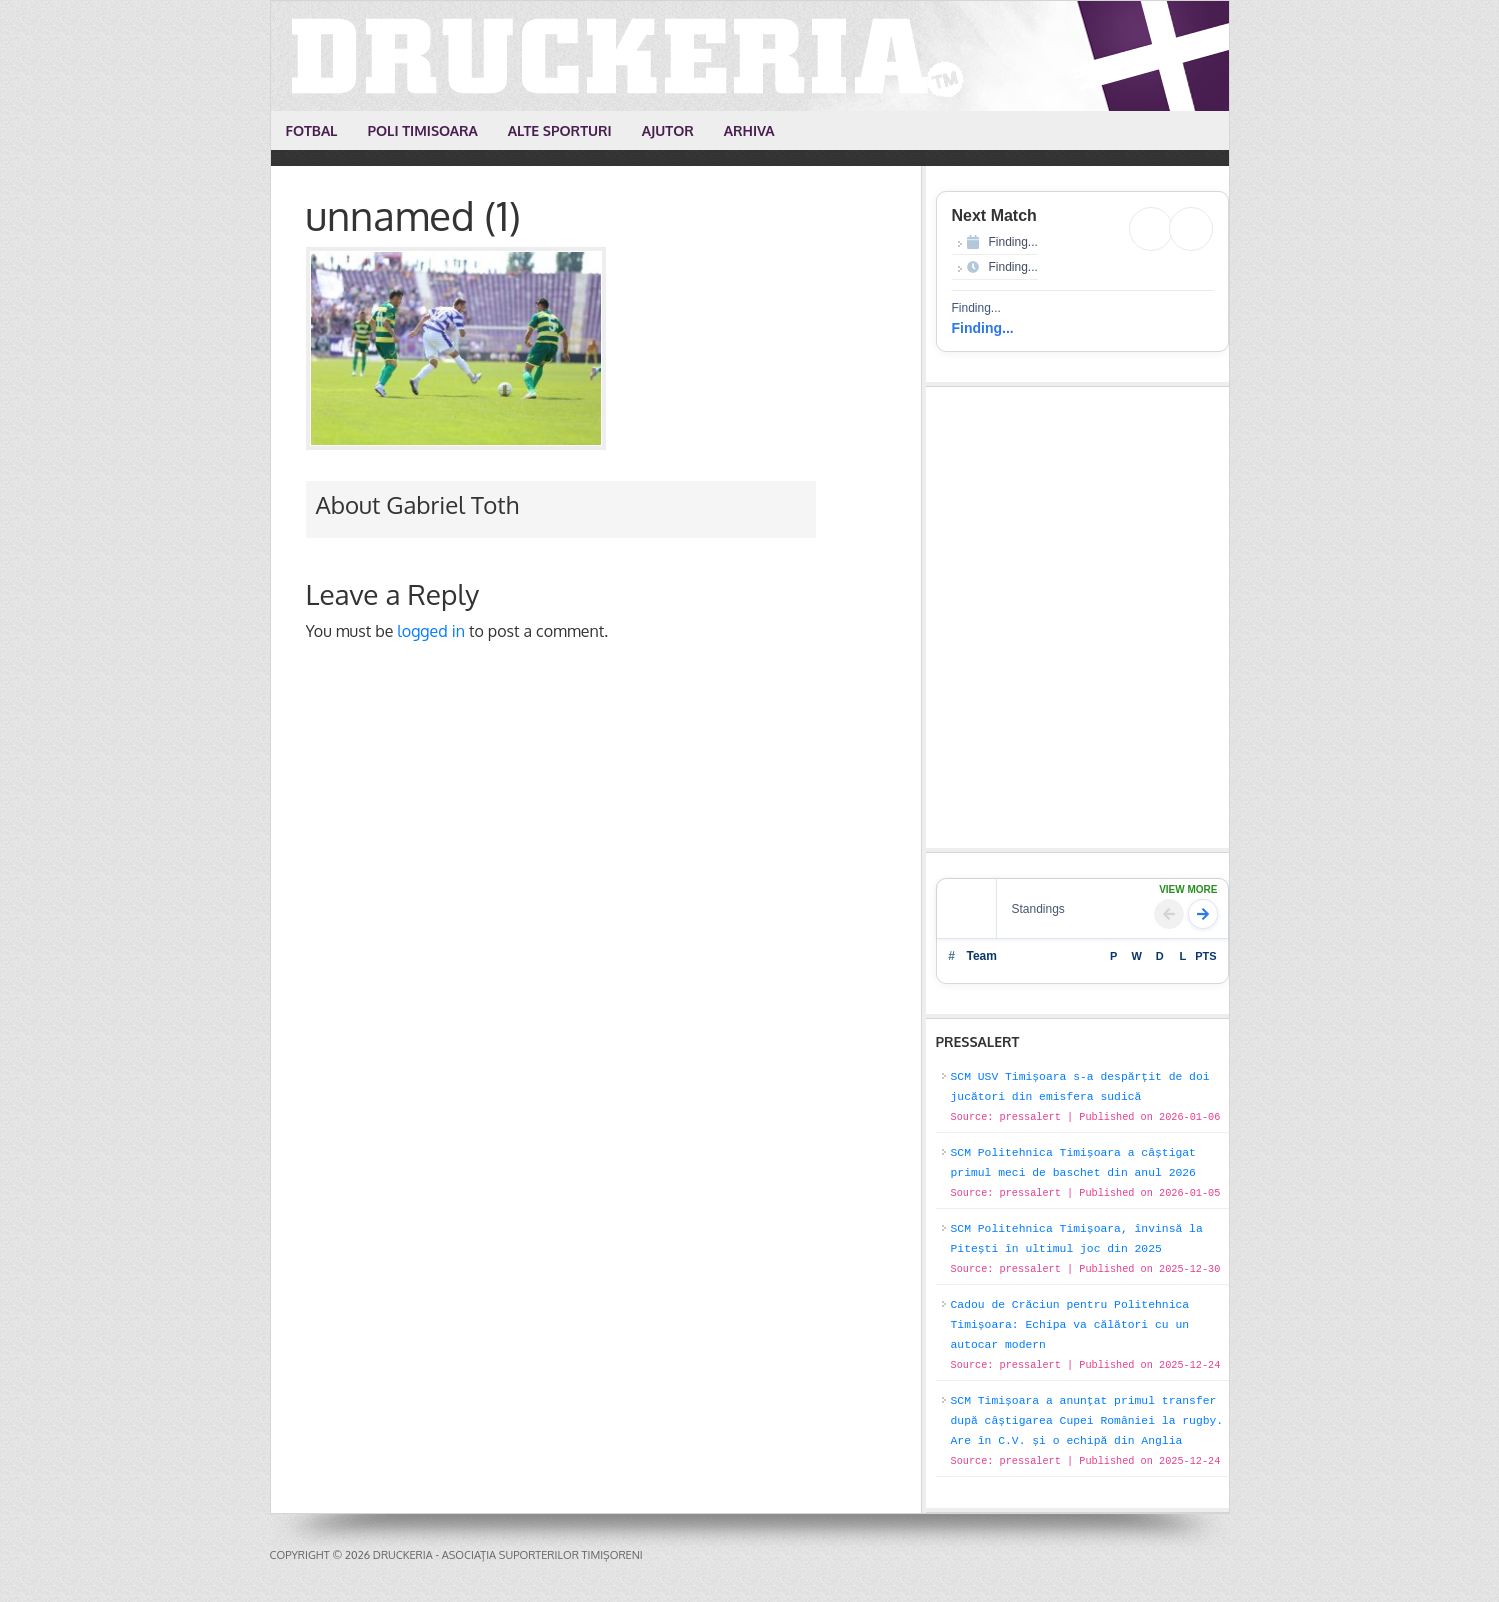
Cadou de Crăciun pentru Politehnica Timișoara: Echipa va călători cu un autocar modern (1070, 1325)
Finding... (983, 328)
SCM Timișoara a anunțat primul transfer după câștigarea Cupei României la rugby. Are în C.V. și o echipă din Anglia (1087, 1421)
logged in (431, 631)
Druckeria (751, 56)
